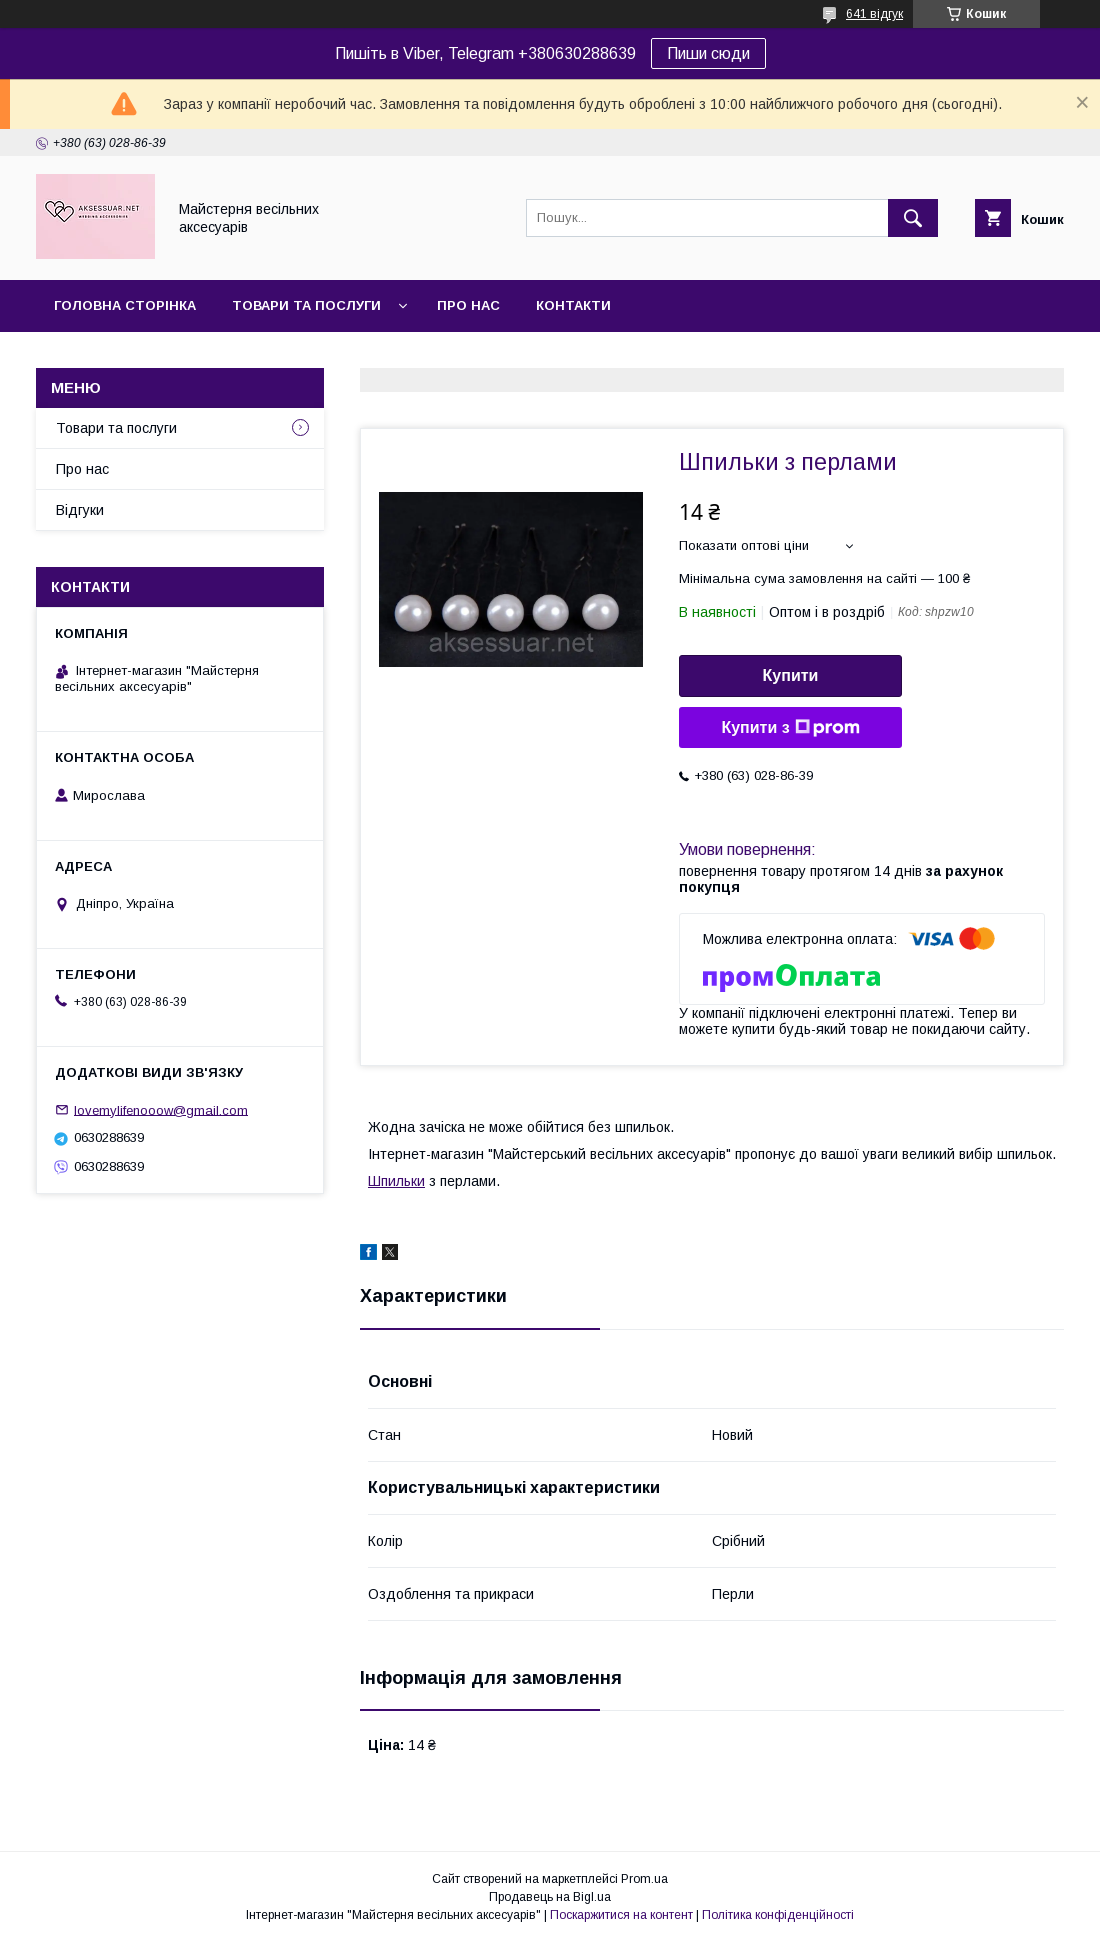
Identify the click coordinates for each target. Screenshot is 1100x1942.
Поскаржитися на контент (621, 1915)
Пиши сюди (708, 53)
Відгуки (80, 510)
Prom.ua (644, 1879)
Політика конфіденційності (778, 1915)
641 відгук (874, 14)
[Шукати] (913, 218)
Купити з (790, 728)
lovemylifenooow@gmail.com (161, 1109)
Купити (791, 675)
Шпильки (396, 1181)
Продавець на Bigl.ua (550, 1897)
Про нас (468, 305)
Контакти (573, 305)
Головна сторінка (125, 305)
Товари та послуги (306, 305)
